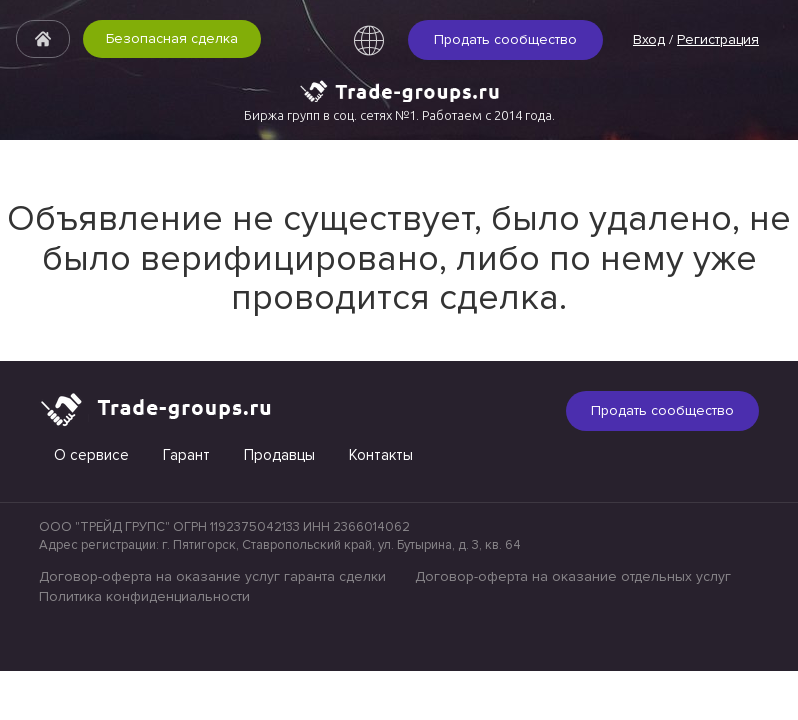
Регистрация (718, 39)
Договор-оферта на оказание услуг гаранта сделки (212, 576)
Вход (649, 39)
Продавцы (279, 455)
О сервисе (91, 455)
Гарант (186, 455)
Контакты (381, 455)
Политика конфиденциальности (144, 596)
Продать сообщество (505, 39)
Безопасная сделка (172, 38)
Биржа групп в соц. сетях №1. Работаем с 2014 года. (399, 115)
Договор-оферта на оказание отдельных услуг (573, 576)
